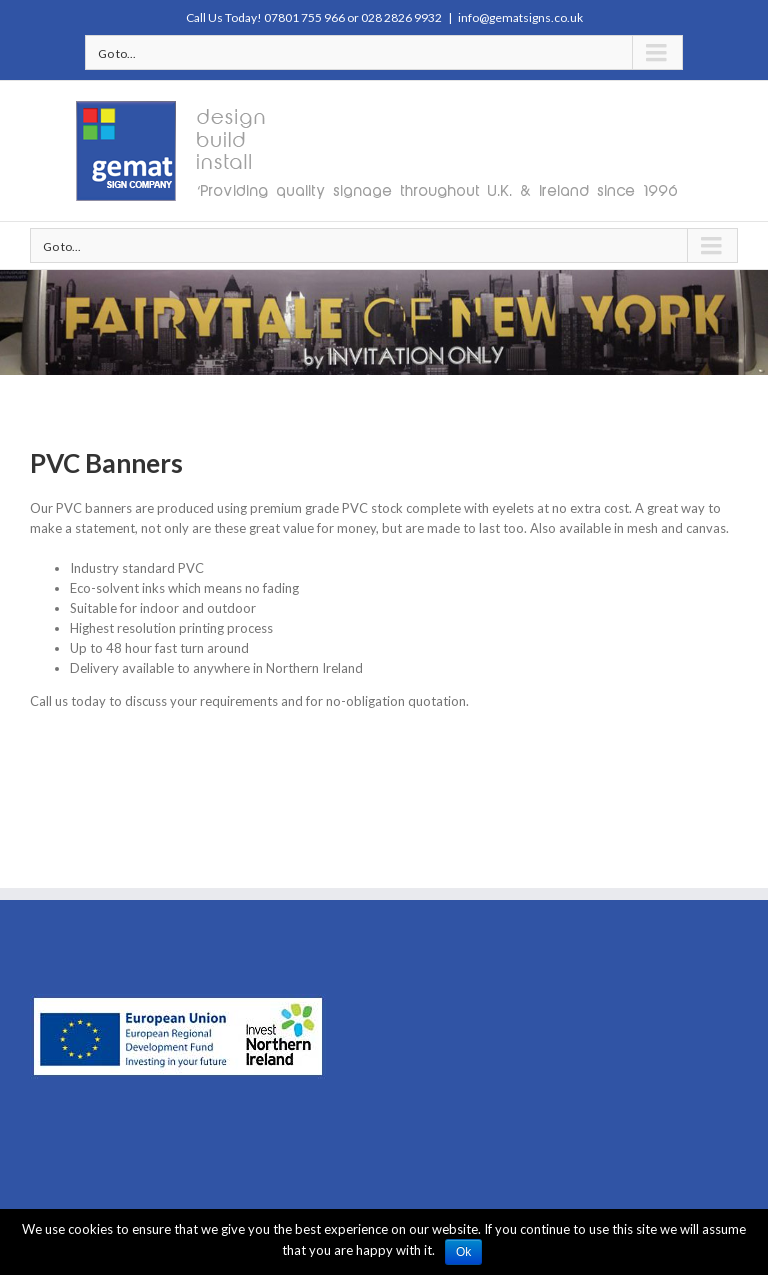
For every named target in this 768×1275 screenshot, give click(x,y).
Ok (463, 1252)
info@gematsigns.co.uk (520, 17)
